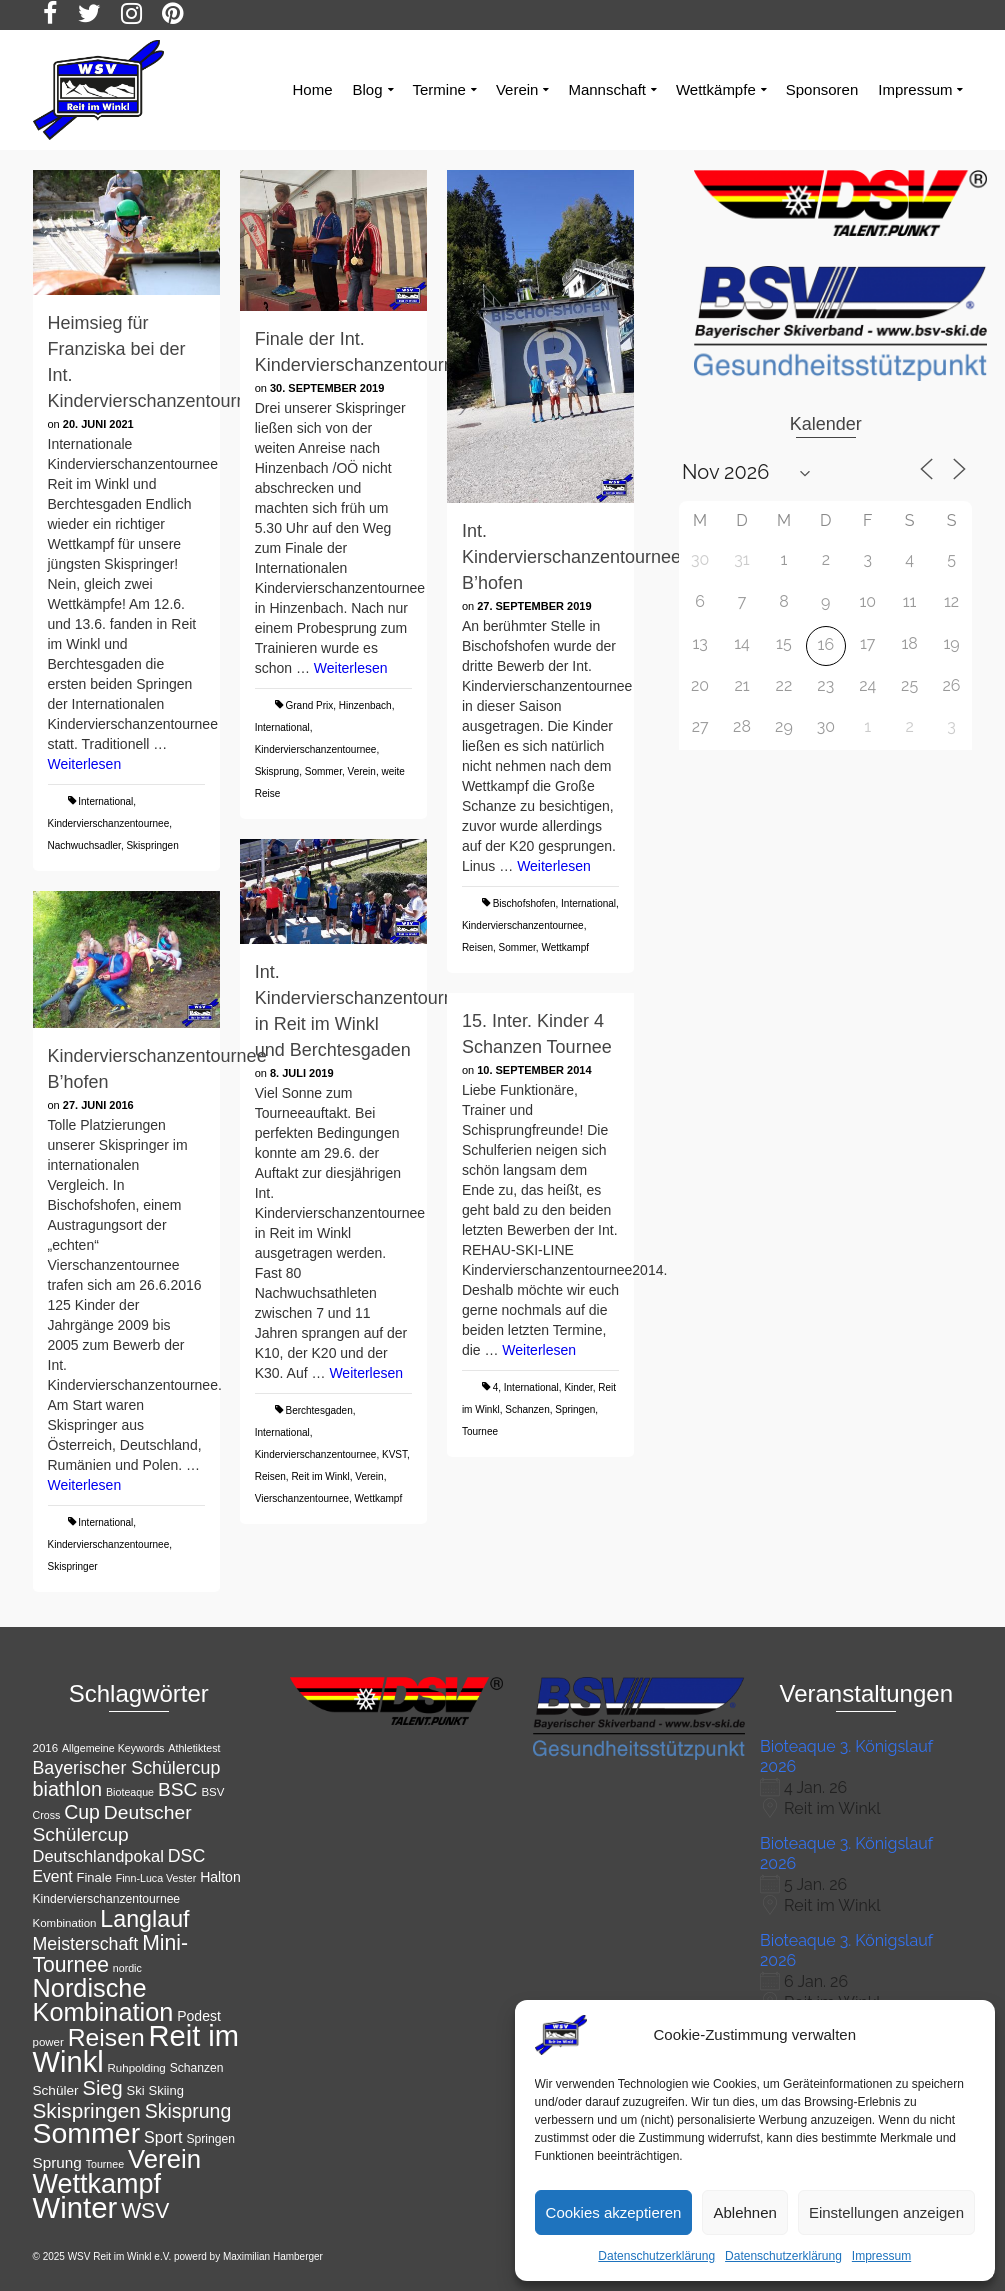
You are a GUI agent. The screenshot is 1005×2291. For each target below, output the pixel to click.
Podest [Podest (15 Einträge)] (199, 2016)
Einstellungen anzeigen (886, 2212)
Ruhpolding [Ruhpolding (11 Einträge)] (137, 2068)
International (105, 801)
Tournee (480, 1431)
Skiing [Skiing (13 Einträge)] (166, 2090)
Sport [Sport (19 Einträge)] (163, 2137)
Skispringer (73, 1566)
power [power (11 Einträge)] (48, 2042)
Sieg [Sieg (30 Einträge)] (102, 2088)
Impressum (881, 2256)
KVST (394, 1454)
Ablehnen (744, 2212)
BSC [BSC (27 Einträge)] (178, 1789)
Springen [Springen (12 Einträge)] (210, 2139)
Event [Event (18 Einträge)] (53, 1876)
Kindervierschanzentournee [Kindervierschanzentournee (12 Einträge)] (107, 1899)
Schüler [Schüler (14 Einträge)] (56, 2090)
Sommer (323, 771)
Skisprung (277, 771)
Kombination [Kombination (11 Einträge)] (65, 1923)
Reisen (477, 947)
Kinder (578, 1387)
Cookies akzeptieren (614, 2212)
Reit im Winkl (320, 1476)
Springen (575, 1409)
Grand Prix (309, 705)
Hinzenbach (365, 705)
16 (826, 644)
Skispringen (152, 845)
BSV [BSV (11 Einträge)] (212, 1792)
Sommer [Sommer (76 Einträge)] (87, 2133)
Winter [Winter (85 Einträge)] (75, 2207)
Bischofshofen (524, 903)
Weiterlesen (85, 764)
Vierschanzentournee (302, 1498)
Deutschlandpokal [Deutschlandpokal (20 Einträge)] (98, 1856)
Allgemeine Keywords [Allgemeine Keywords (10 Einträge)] (113, 1748)
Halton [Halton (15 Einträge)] (220, 1877)
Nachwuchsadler (84, 845)
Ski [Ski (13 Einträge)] (136, 2090)
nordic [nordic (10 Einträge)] (127, 1968)
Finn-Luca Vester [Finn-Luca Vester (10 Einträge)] (156, 1878)
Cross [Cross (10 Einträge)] (47, 1815)
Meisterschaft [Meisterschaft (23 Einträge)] (86, 1944)
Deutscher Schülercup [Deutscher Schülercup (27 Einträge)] (112, 1823)
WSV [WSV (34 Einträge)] (145, 2210)
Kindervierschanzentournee (109, 823)
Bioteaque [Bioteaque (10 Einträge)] (130, 1792)
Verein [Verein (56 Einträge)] (164, 2159)
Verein (362, 771)
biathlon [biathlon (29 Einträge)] (68, 1789)
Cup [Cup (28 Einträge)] (82, 1812)
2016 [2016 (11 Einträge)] (46, 1748)
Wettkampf (565, 947)
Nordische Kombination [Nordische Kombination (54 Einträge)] (103, 2000)
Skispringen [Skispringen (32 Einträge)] (87, 2110)
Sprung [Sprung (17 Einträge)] (57, 2162)
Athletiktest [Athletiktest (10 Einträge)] (194, 1748)
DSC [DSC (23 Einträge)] (187, 1856)
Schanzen (527, 1409)
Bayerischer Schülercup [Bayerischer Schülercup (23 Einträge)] (127, 1768)
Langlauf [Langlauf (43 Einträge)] (144, 1919)
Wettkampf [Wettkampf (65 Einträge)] (97, 2184)
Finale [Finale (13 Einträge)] (94, 1877)
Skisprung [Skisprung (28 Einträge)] (188, 2111)
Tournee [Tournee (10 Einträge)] (105, 2164)
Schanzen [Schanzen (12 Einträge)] (197, 2068)
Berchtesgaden (318, 1410)
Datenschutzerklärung (656, 2256)
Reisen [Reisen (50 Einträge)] (106, 2037)
